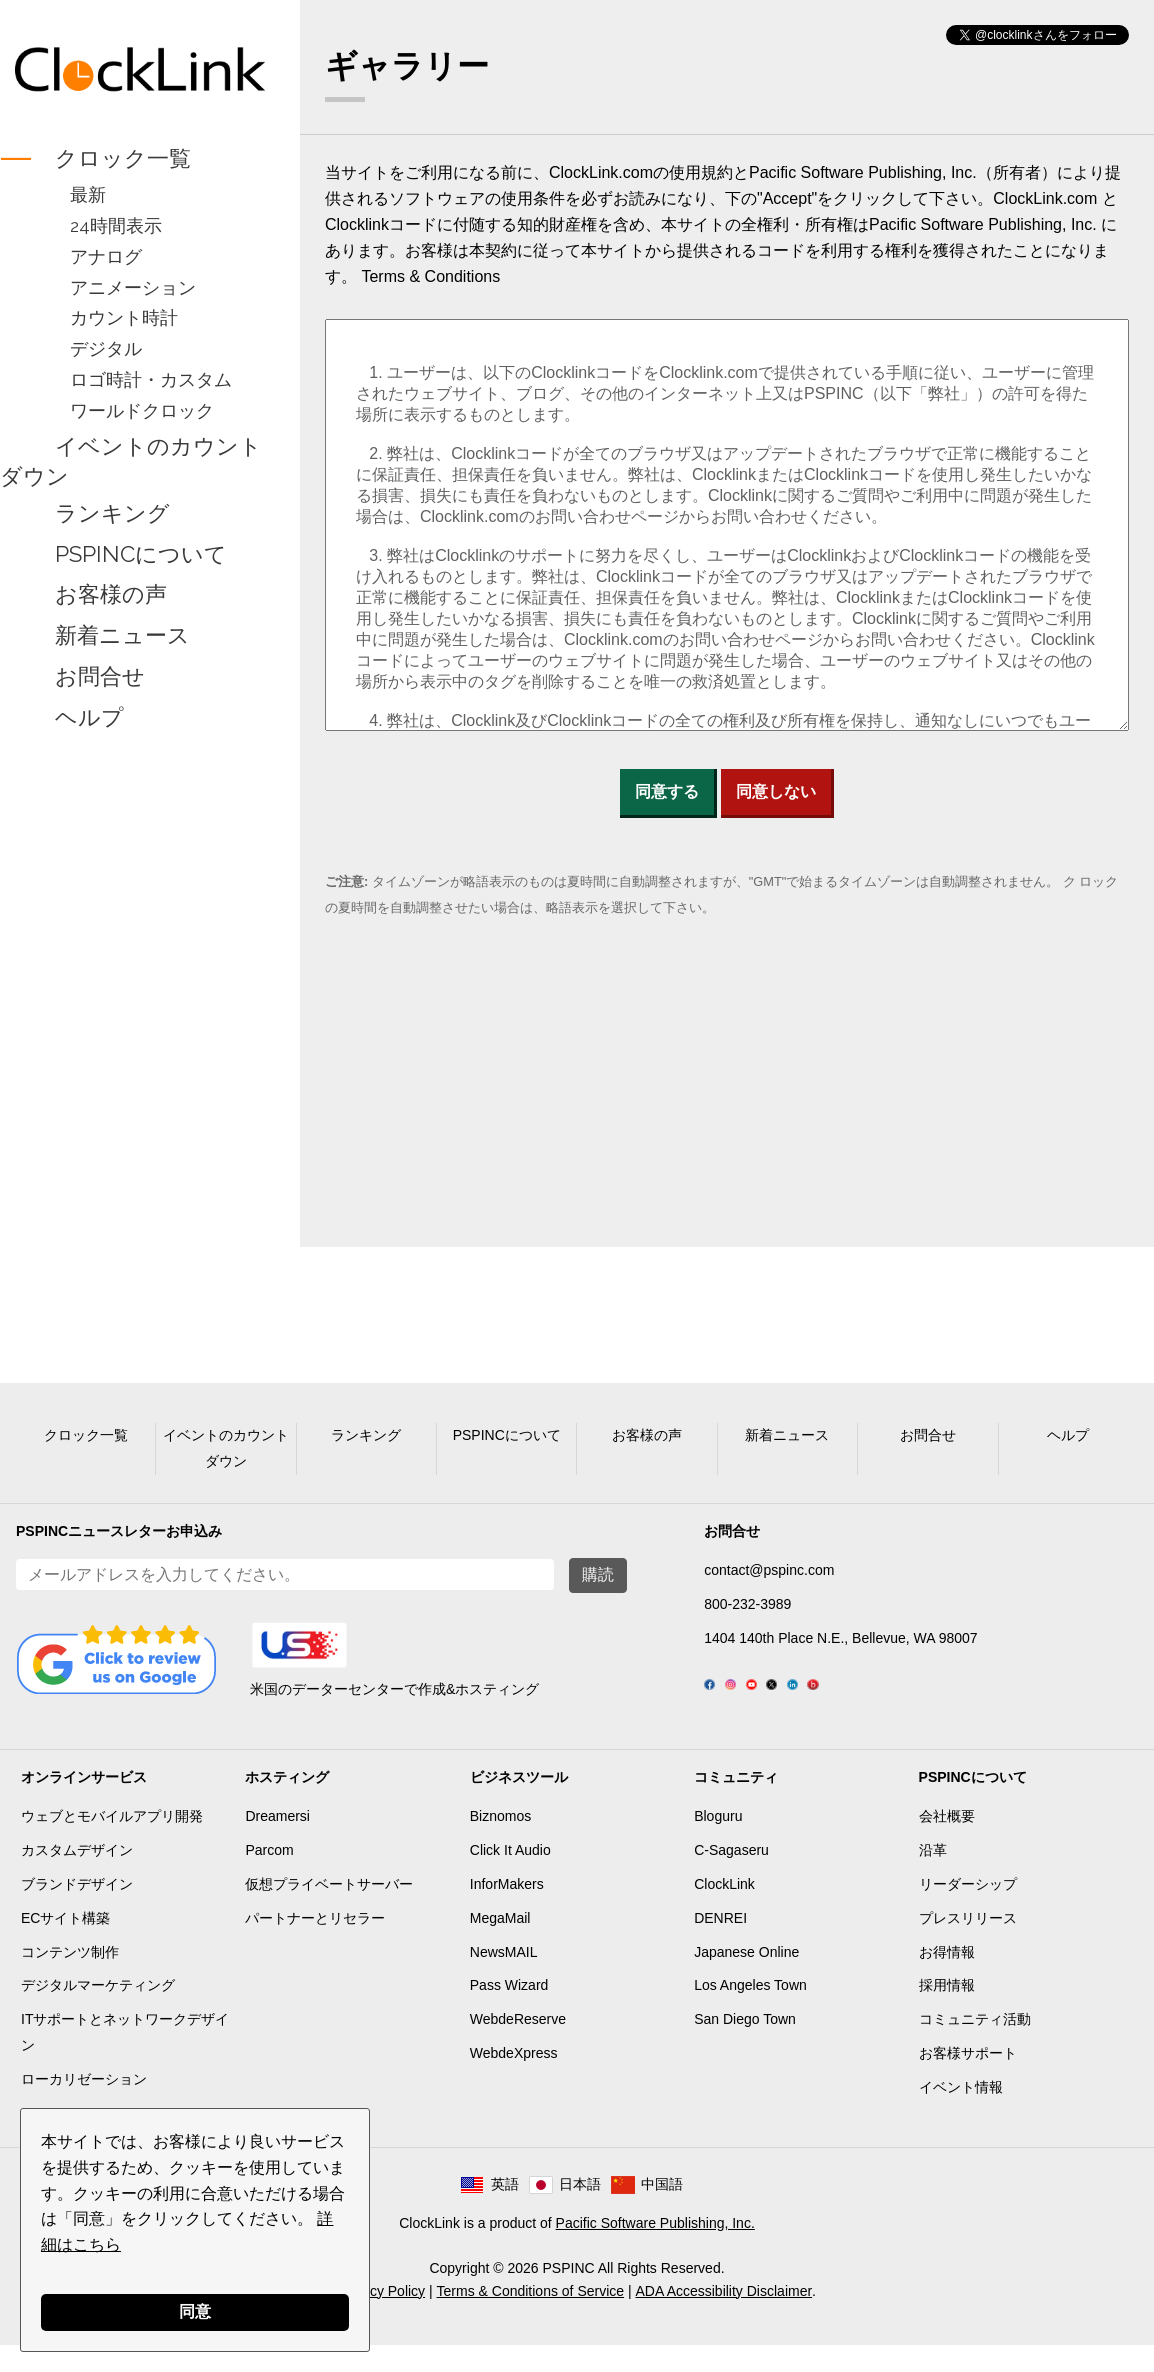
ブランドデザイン (77, 1911)
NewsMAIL (504, 1979)
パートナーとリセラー (315, 1945)
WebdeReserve (518, 2046)
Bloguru (718, 1843)
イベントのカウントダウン (131, 461)
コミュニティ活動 (975, 2046)
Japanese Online (746, 1979)
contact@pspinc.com (769, 1570)
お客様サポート (968, 2080)
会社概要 (947, 1843)
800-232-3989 (747, 1604)
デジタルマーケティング (98, 2012)
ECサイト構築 (65, 1945)
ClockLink (724, 1911)
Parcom (269, 1877)
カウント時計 (124, 317)
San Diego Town (745, 2046)
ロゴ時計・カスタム (151, 379)
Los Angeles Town (750, 2012)
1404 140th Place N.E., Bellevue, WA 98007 (840, 1638)
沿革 (933, 1877)
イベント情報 (961, 2114)
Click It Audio (510, 1877)
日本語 (580, 2211)
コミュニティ (736, 1804)
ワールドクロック (142, 410)
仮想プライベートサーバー (329, 1911)
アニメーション (133, 287)
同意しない (776, 791)
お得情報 (947, 1979)
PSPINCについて (141, 554)
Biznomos (500, 1843)
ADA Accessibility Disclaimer (724, 2318)
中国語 (662, 2211)
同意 (195, 2311)
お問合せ (100, 676)
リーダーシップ (968, 1911)
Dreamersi (277, 1843)
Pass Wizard (509, 2012)
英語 (505, 2211)
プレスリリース (968, 1945)
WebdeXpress (514, 2080)
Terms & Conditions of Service (531, 2318)
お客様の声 (111, 595)
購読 (598, 1574)
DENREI (720, 1945)
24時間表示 (116, 225)
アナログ (106, 256)
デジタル (106, 348)
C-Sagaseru (731, 1877)
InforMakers (507, 1911)
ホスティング (287, 1804)
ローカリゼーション (84, 2106)
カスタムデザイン (77, 1877)
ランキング (112, 513)
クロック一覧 (123, 158)
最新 (88, 194)
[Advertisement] (140, 1052)
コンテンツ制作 (70, 1979)
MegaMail (500, 1945)
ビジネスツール (519, 1804)
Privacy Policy (381, 2318)
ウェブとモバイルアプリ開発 (112, 1843)
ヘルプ (89, 717)
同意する (667, 791)
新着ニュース (122, 636)
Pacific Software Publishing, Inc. (655, 2250)
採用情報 (947, 2012)
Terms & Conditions (430, 276)
